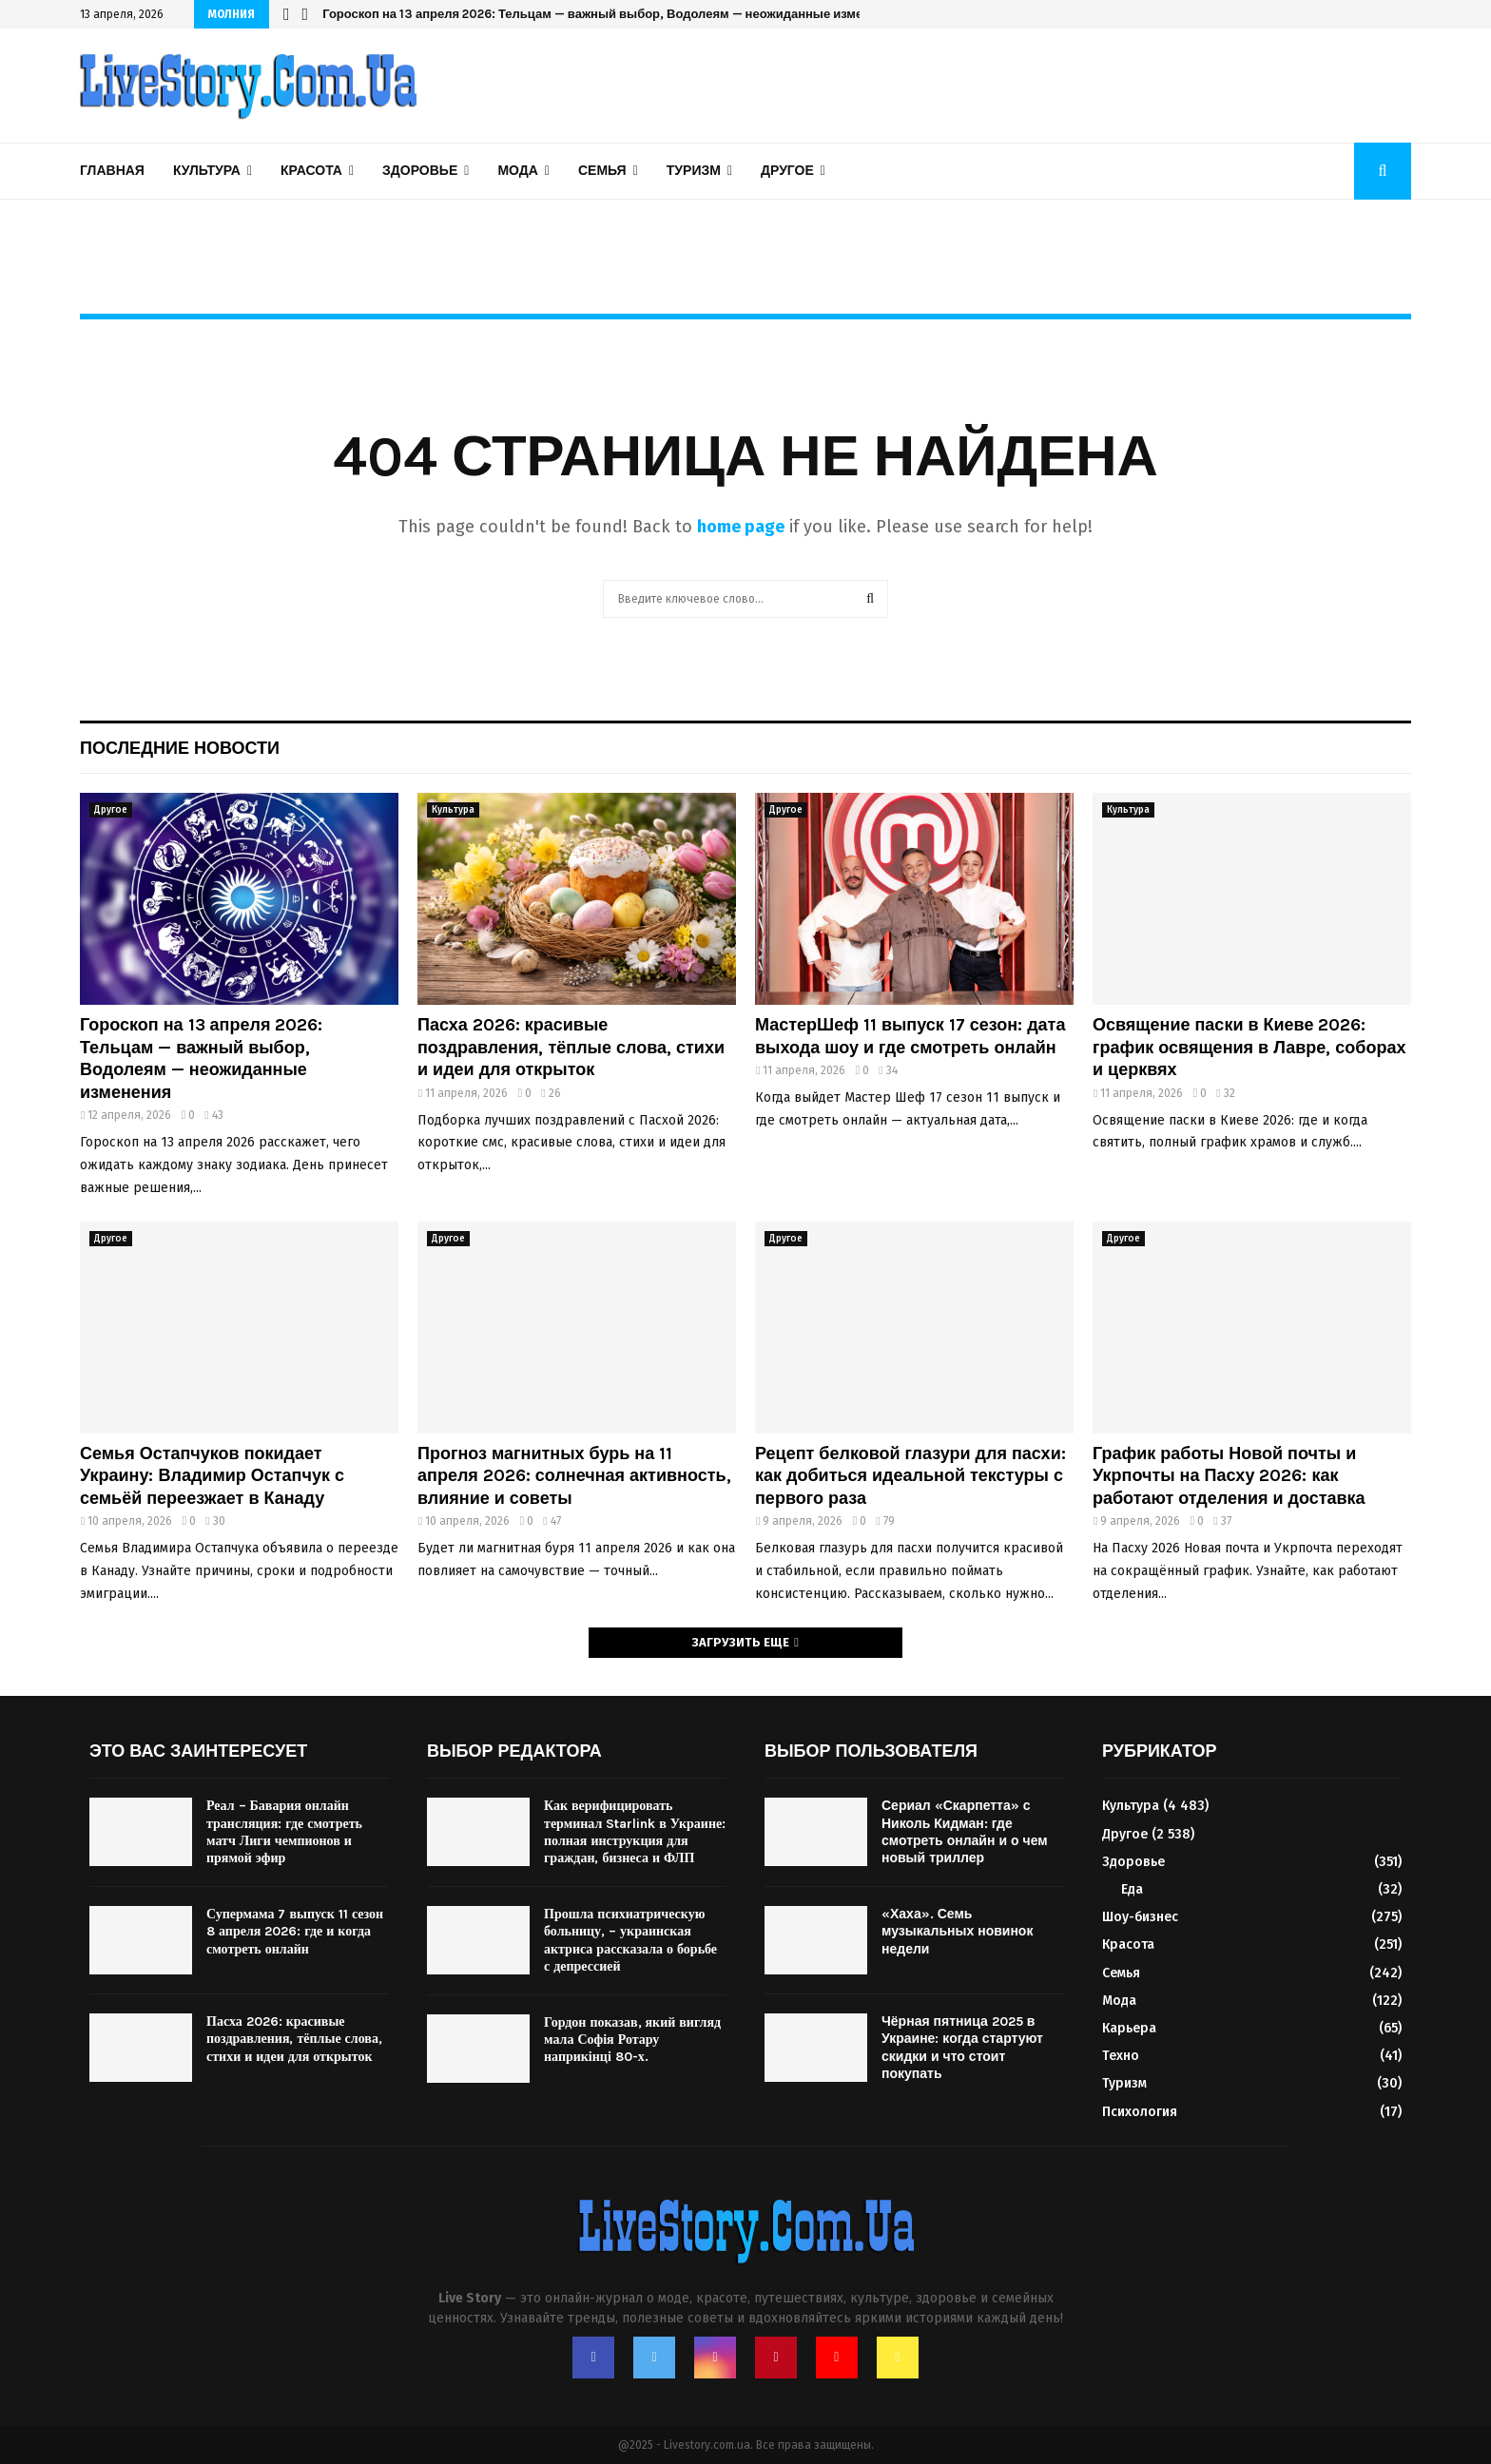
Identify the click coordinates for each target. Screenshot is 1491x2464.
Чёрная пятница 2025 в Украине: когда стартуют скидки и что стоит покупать (962, 2047)
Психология (1139, 2112)
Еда (1132, 1889)
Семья (602, 171)
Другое (787, 171)
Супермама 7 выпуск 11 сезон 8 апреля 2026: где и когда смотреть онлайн (294, 1931)
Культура (207, 171)
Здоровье (419, 171)
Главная (112, 171)
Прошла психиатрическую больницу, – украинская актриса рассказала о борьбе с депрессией (630, 1940)
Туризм (694, 171)
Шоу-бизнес (1140, 1917)
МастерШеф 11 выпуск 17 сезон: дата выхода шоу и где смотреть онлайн (910, 1035)
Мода (517, 171)
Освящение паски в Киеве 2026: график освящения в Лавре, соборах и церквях (1249, 1047)
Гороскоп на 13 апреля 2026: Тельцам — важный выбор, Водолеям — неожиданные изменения (201, 1058)
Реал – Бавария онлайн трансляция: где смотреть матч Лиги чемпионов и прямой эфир (284, 1832)
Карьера (1129, 2028)
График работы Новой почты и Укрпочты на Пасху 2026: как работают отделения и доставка (1229, 1476)
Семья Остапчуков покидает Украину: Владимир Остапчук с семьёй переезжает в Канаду (212, 1476)
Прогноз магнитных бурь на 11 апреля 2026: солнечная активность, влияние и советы (574, 1476)
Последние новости (180, 748)
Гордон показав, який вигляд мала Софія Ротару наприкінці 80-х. (632, 2039)
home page (740, 526)
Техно (1120, 2056)
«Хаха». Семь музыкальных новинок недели (957, 1931)
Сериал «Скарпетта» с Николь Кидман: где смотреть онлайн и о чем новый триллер (964, 1832)
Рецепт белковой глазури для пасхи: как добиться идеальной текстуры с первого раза (910, 1476)
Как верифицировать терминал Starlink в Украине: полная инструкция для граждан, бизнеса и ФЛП (635, 1832)
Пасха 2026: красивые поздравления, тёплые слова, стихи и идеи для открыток (571, 1047)
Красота (311, 171)
